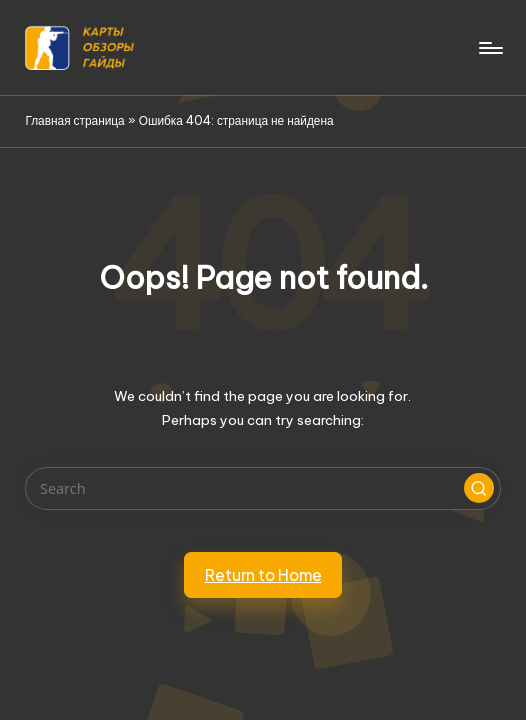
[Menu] (489, 48)
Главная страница (74, 120)
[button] (479, 488)
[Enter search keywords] (262, 488)
